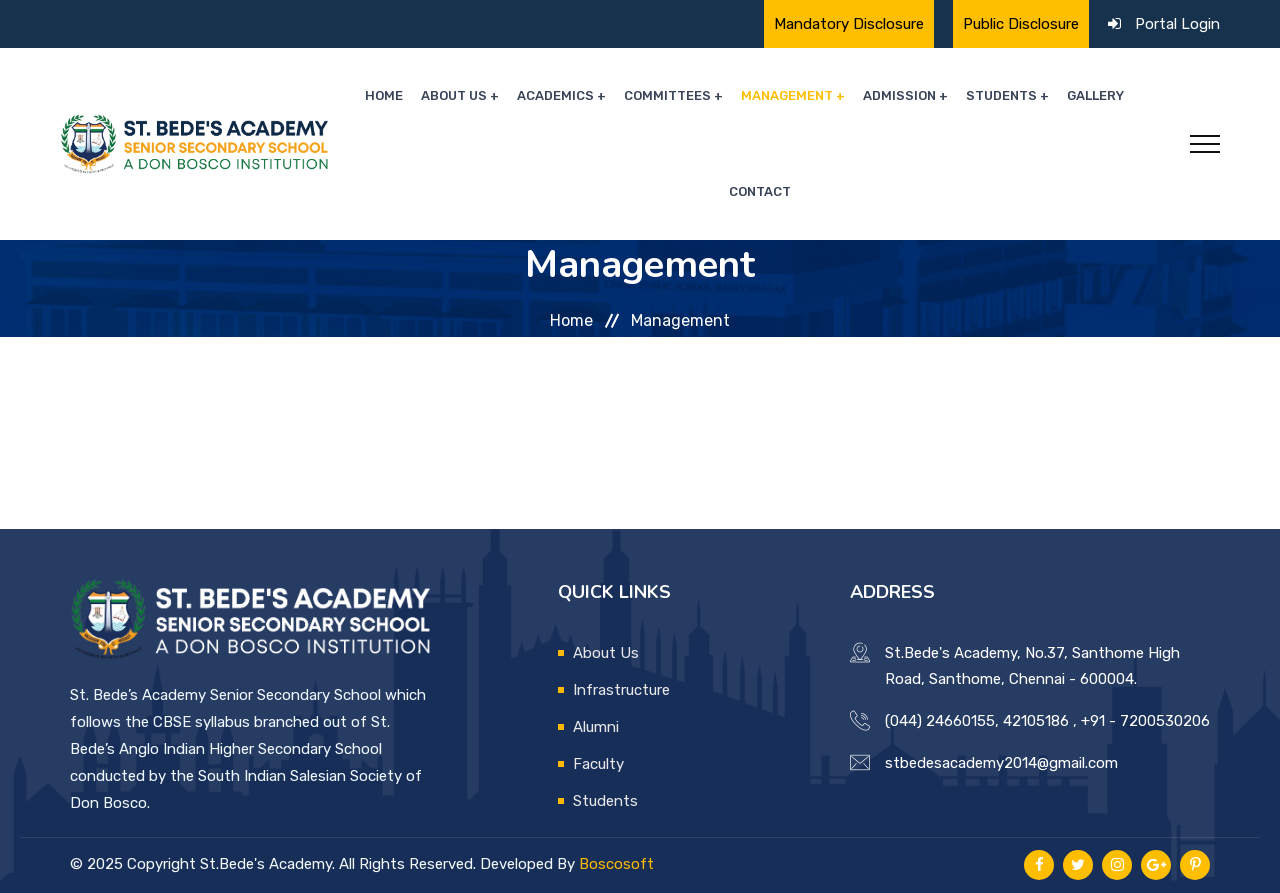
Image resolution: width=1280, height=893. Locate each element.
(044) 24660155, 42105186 (977, 721)
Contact (760, 191)
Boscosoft (616, 864)
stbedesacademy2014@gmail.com (1001, 763)
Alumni (596, 727)
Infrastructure (621, 690)
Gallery (1095, 95)
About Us (454, 95)
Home (384, 95)
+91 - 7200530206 (1145, 721)
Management (787, 95)
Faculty (598, 764)
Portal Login (1177, 24)
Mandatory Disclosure (849, 24)
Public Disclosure (1021, 24)
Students (1001, 95)
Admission (899, 95)
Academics (555, 95)
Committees (667, 95)
